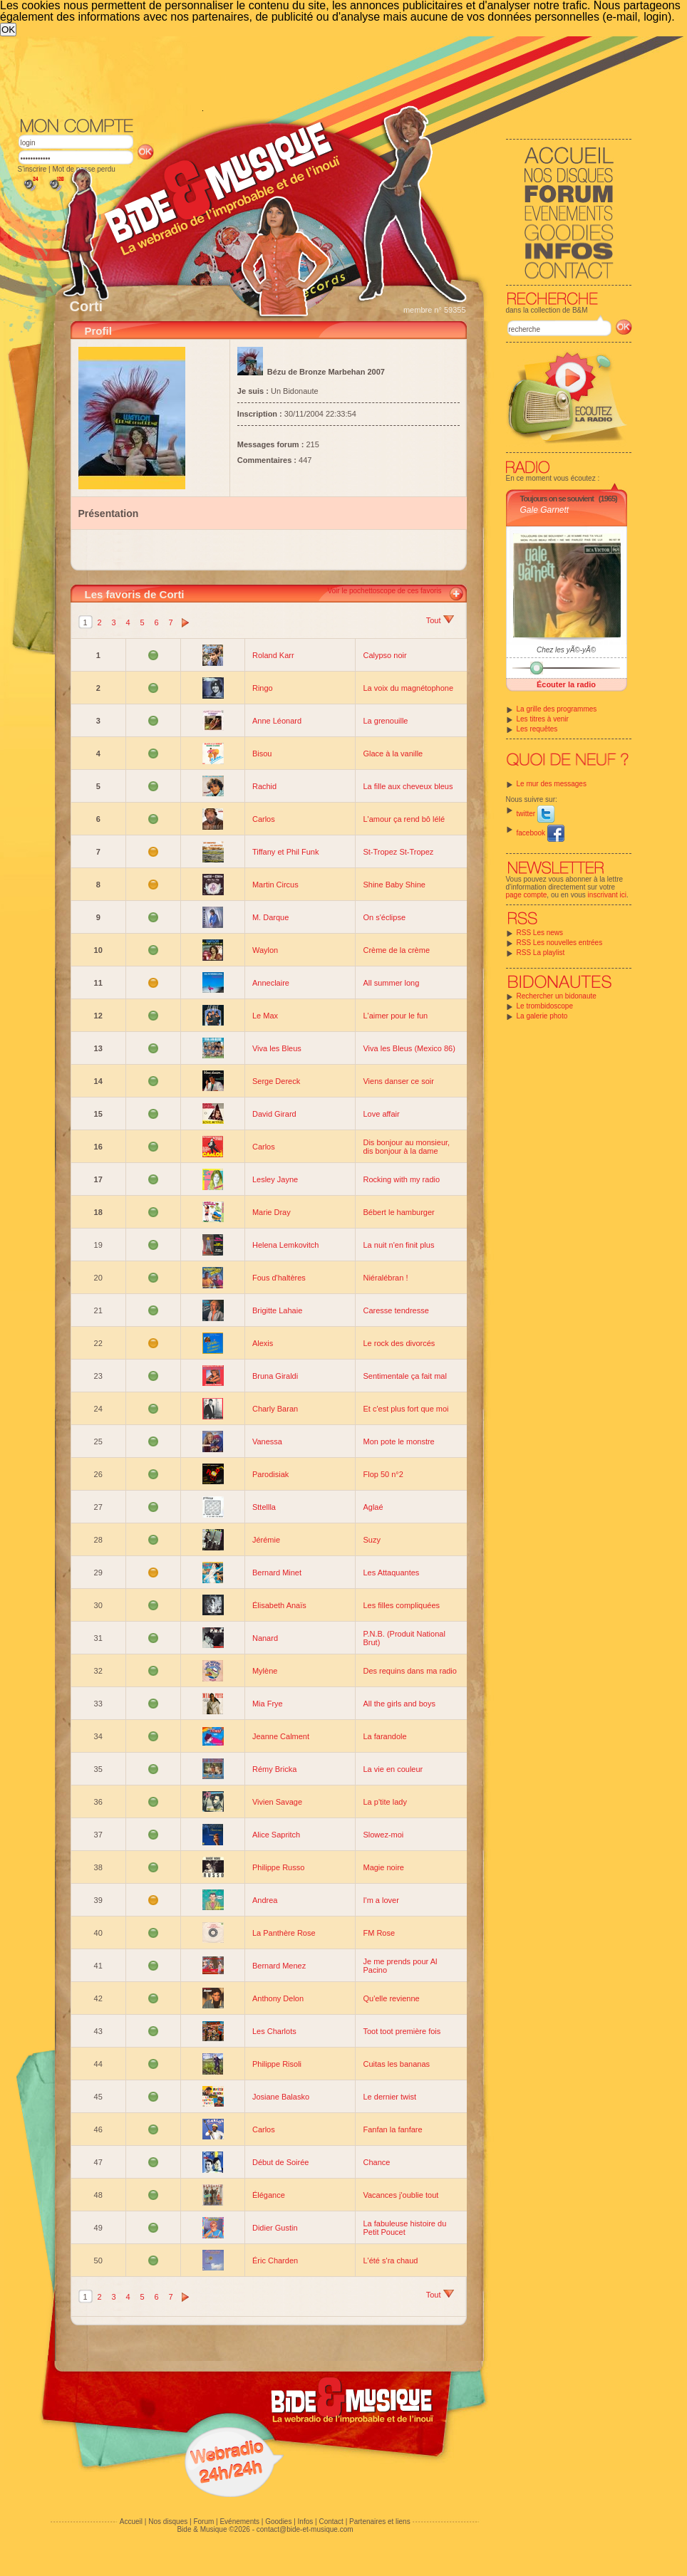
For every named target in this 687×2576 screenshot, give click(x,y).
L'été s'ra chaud (390, 2260)
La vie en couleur (393, 1769)
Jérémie (266, 1539)
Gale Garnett (544, 510)
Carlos (263, 819)
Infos (306, 2521)
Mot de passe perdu (83, 169)
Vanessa (267, 1441)
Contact (331, 2521)
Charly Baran (275, 1408)
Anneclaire (270, 983)
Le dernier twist (389, 2096)
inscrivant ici (607, 895)
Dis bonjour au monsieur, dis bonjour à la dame (406, 1146)
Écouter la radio (566, 684)
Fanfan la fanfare (392, 2129)
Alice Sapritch (276, 1834)
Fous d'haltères (279, 1277)
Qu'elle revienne (391, 1998)
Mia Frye (267, 1703)
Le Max (265, 1015)
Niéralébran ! (385, 1277)
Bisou (262, 753)
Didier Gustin (275, 2227)
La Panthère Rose (284, 1933)
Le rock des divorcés (399, 1343)
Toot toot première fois (401, 2031)
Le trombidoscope (545, 1006)
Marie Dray (271, 1212)
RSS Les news (540, 933)
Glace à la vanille (393, 753)
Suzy (371, 1539)
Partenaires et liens (379, 2521)
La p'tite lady (384, 1802)
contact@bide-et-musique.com (305, 2529)
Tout (440, 620)
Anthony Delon (278, 1998)
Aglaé (373, 1507)
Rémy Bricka (274, 1769)
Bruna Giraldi (275, 1376)
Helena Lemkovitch (285, 1245)
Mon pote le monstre (398, 1441)
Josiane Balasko (280, 2096)
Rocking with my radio (401, 1179)
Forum (203, 2521)
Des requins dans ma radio (409, 1671)
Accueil (131, 2521)
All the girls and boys (399, 1703)
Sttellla (264, 1507)
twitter (535, 814)
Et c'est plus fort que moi (405, 1408)
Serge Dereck (276, 1081)
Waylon (265, 950)
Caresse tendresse (395, 1310)
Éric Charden (275, 2260)
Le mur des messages (552, 784)
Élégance (268, 2195)
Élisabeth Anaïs (279, 1605)
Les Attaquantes (391, 1572)
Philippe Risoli (276, 2064)
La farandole (384, 1736)
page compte (526, 895)
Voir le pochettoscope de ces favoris (384, 591)
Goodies (278, 2521)
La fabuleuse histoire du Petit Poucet (404, 2227)
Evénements (239, 2521)
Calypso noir (384, 655)
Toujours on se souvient (557, 498)
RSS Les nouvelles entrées (560, 943)
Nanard (265, 1638)
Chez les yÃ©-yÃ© (566, 650)
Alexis (262, 1343)
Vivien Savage (277, 1802)
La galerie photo (542, 1016)
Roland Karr (273, 655)
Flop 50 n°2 (383, 1474)
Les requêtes (537, 729)
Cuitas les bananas (396, 2064)
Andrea (264, 1900)
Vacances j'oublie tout (400, 2195)
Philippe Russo (278, 1867)
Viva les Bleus (276, 1048)
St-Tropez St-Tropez (398, 852)
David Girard (274, 1114)
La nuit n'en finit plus (398, 1245)
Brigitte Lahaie (277, 1310)
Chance (376, 2162)
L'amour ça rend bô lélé (404, 819)
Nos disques (167, 2521)
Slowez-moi (383, 1834)
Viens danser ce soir (398, 1081)
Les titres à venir (543, 719)
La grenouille (385, 720)
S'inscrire (32, 169)
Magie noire (383, 1867)
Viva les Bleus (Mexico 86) (409, 1048)
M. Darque (270, 917)
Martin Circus (275, 884)
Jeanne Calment (280, 1736)
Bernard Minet (276, 1572)
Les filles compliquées (401, 1605)
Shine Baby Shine (394, 884)
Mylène (264, 1671)
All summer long (391, 983)
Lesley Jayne (275, 1179)
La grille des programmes (557, 709)
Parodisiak (270, 1474)
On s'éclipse (384, 917)
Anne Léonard (276, 720)
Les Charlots (274, 2031)
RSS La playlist (541, 952)
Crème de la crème (396, 950)
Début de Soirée (280, 2162)
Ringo (262, 688)
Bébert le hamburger (398, 1212)
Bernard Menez (279, 1965)
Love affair (381, 1114)
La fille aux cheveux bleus (408, 786)
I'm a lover (380, 1900)
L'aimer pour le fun (395, 1015)
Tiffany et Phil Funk (285, 852)
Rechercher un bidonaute (556, 996)
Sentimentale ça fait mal (404, 1376)
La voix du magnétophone (408, 688)
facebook (540, 833)
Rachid (264, 786)
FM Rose (379, 1933)
